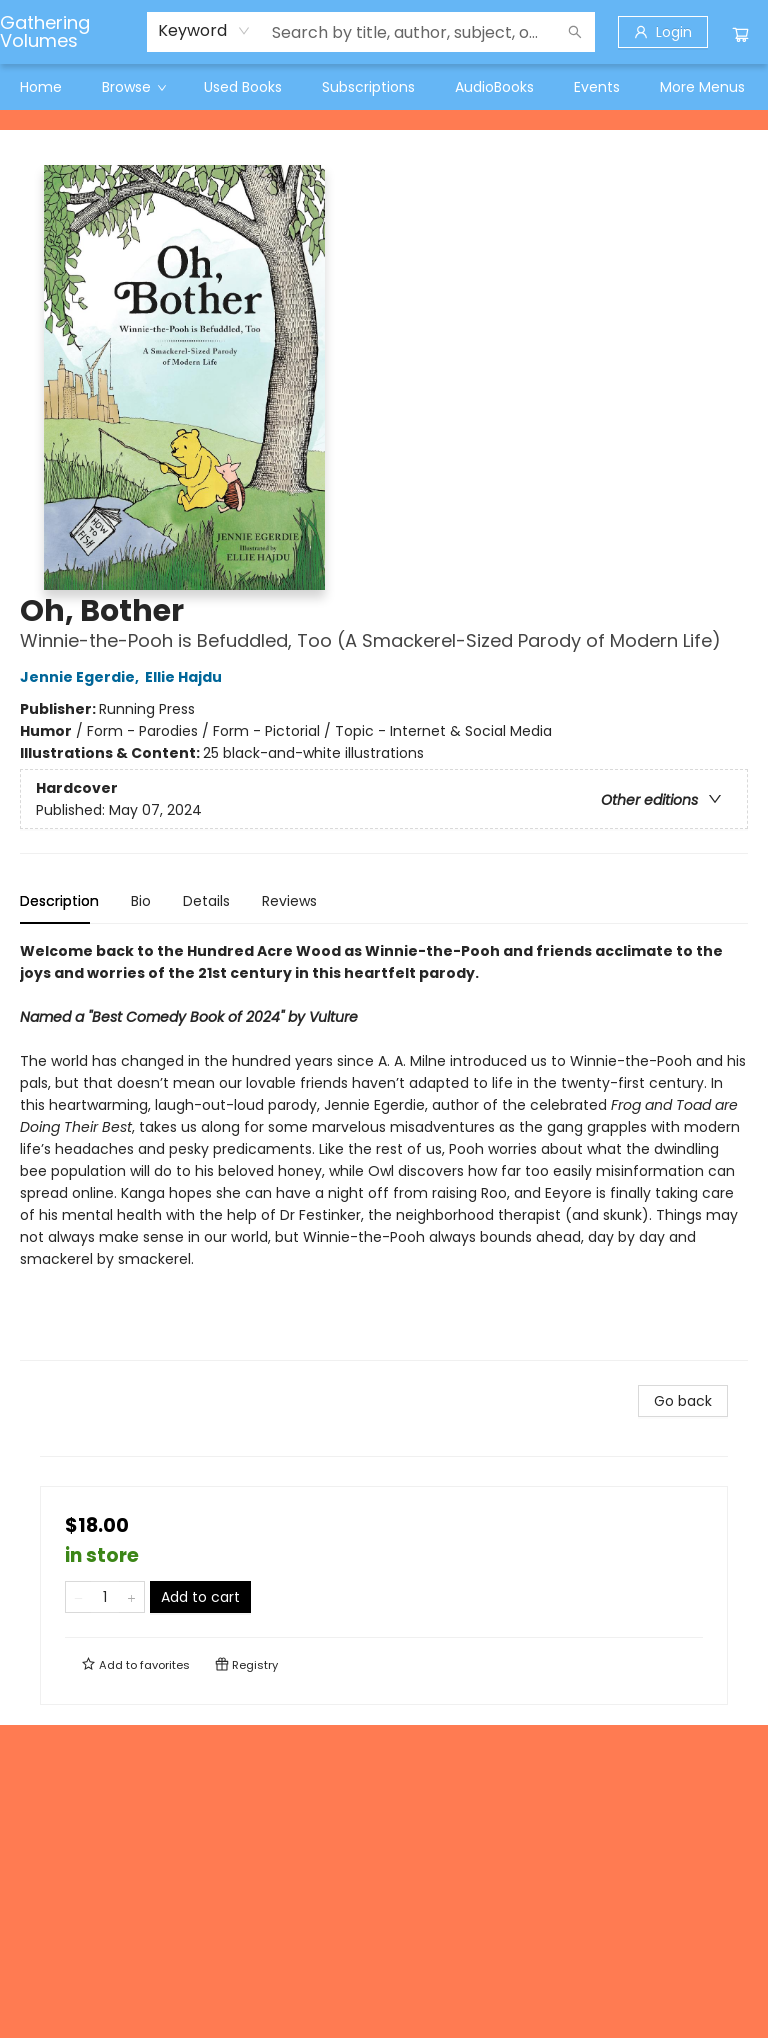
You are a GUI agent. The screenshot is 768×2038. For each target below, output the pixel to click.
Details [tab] (206, 901)
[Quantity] (105, 1597)
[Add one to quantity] (131, 1597)
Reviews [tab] (289, 901)
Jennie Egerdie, (82, 677)
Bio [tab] (141, 901)
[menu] (384, 87)
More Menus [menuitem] (702, 87)
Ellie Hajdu (186, 677)
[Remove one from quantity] (78, 1597)
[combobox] (204, 31)
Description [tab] (59, 901)
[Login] (663, 32)
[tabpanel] (384, 1150)
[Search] (575, 32)
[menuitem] (41, 87)
